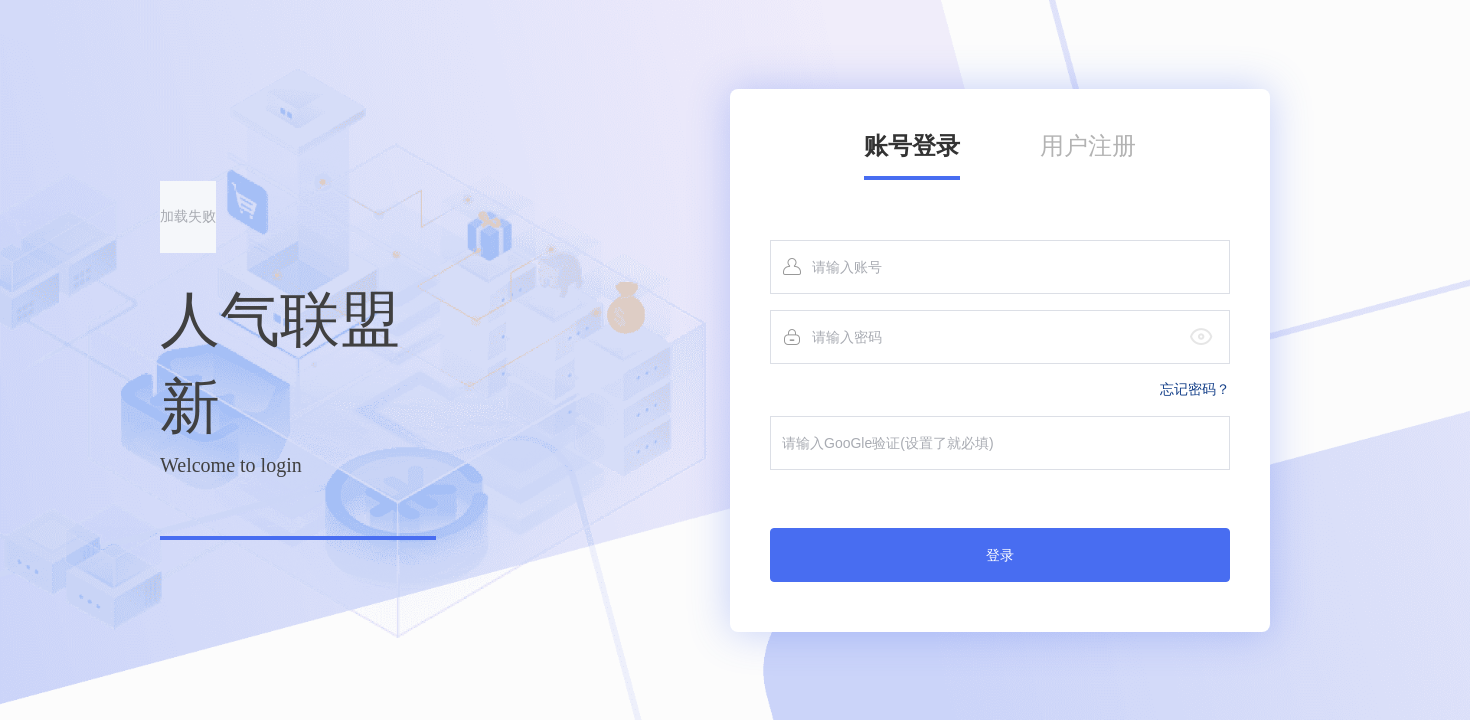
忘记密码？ (1195, 389)
